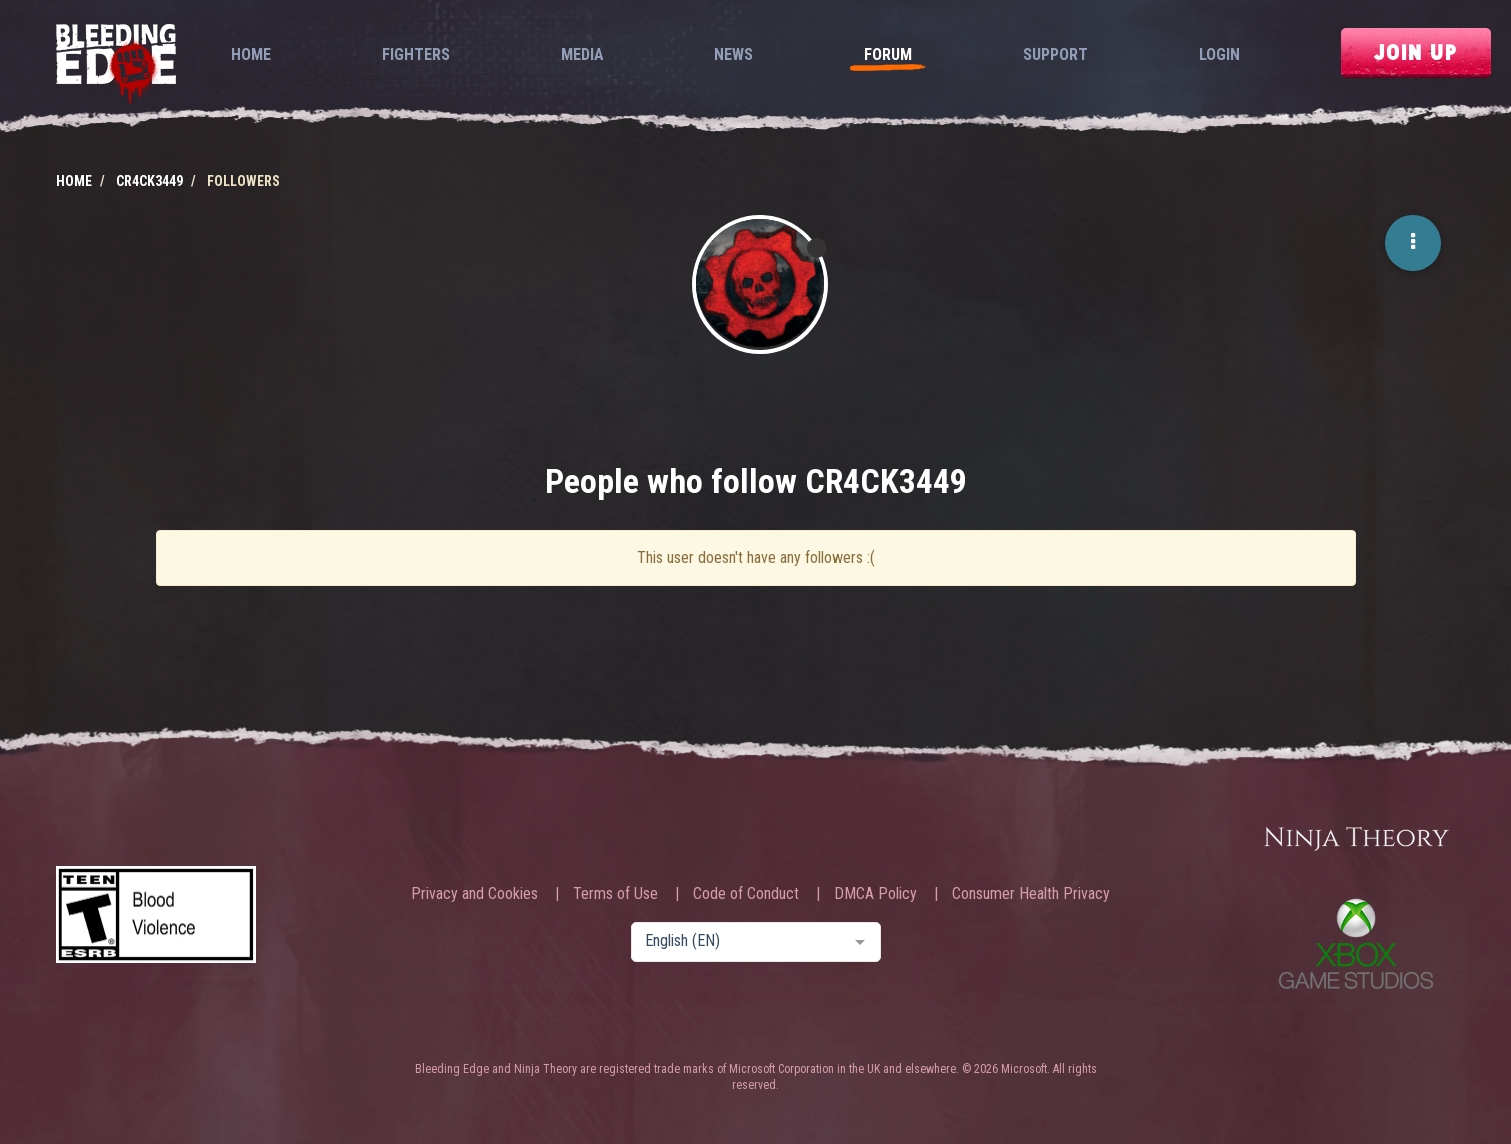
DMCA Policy (875, 894)
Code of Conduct (746, 894)
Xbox (1356, 943)
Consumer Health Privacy (1031, 894)
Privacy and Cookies (474, 894)
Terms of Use (615, 894)
